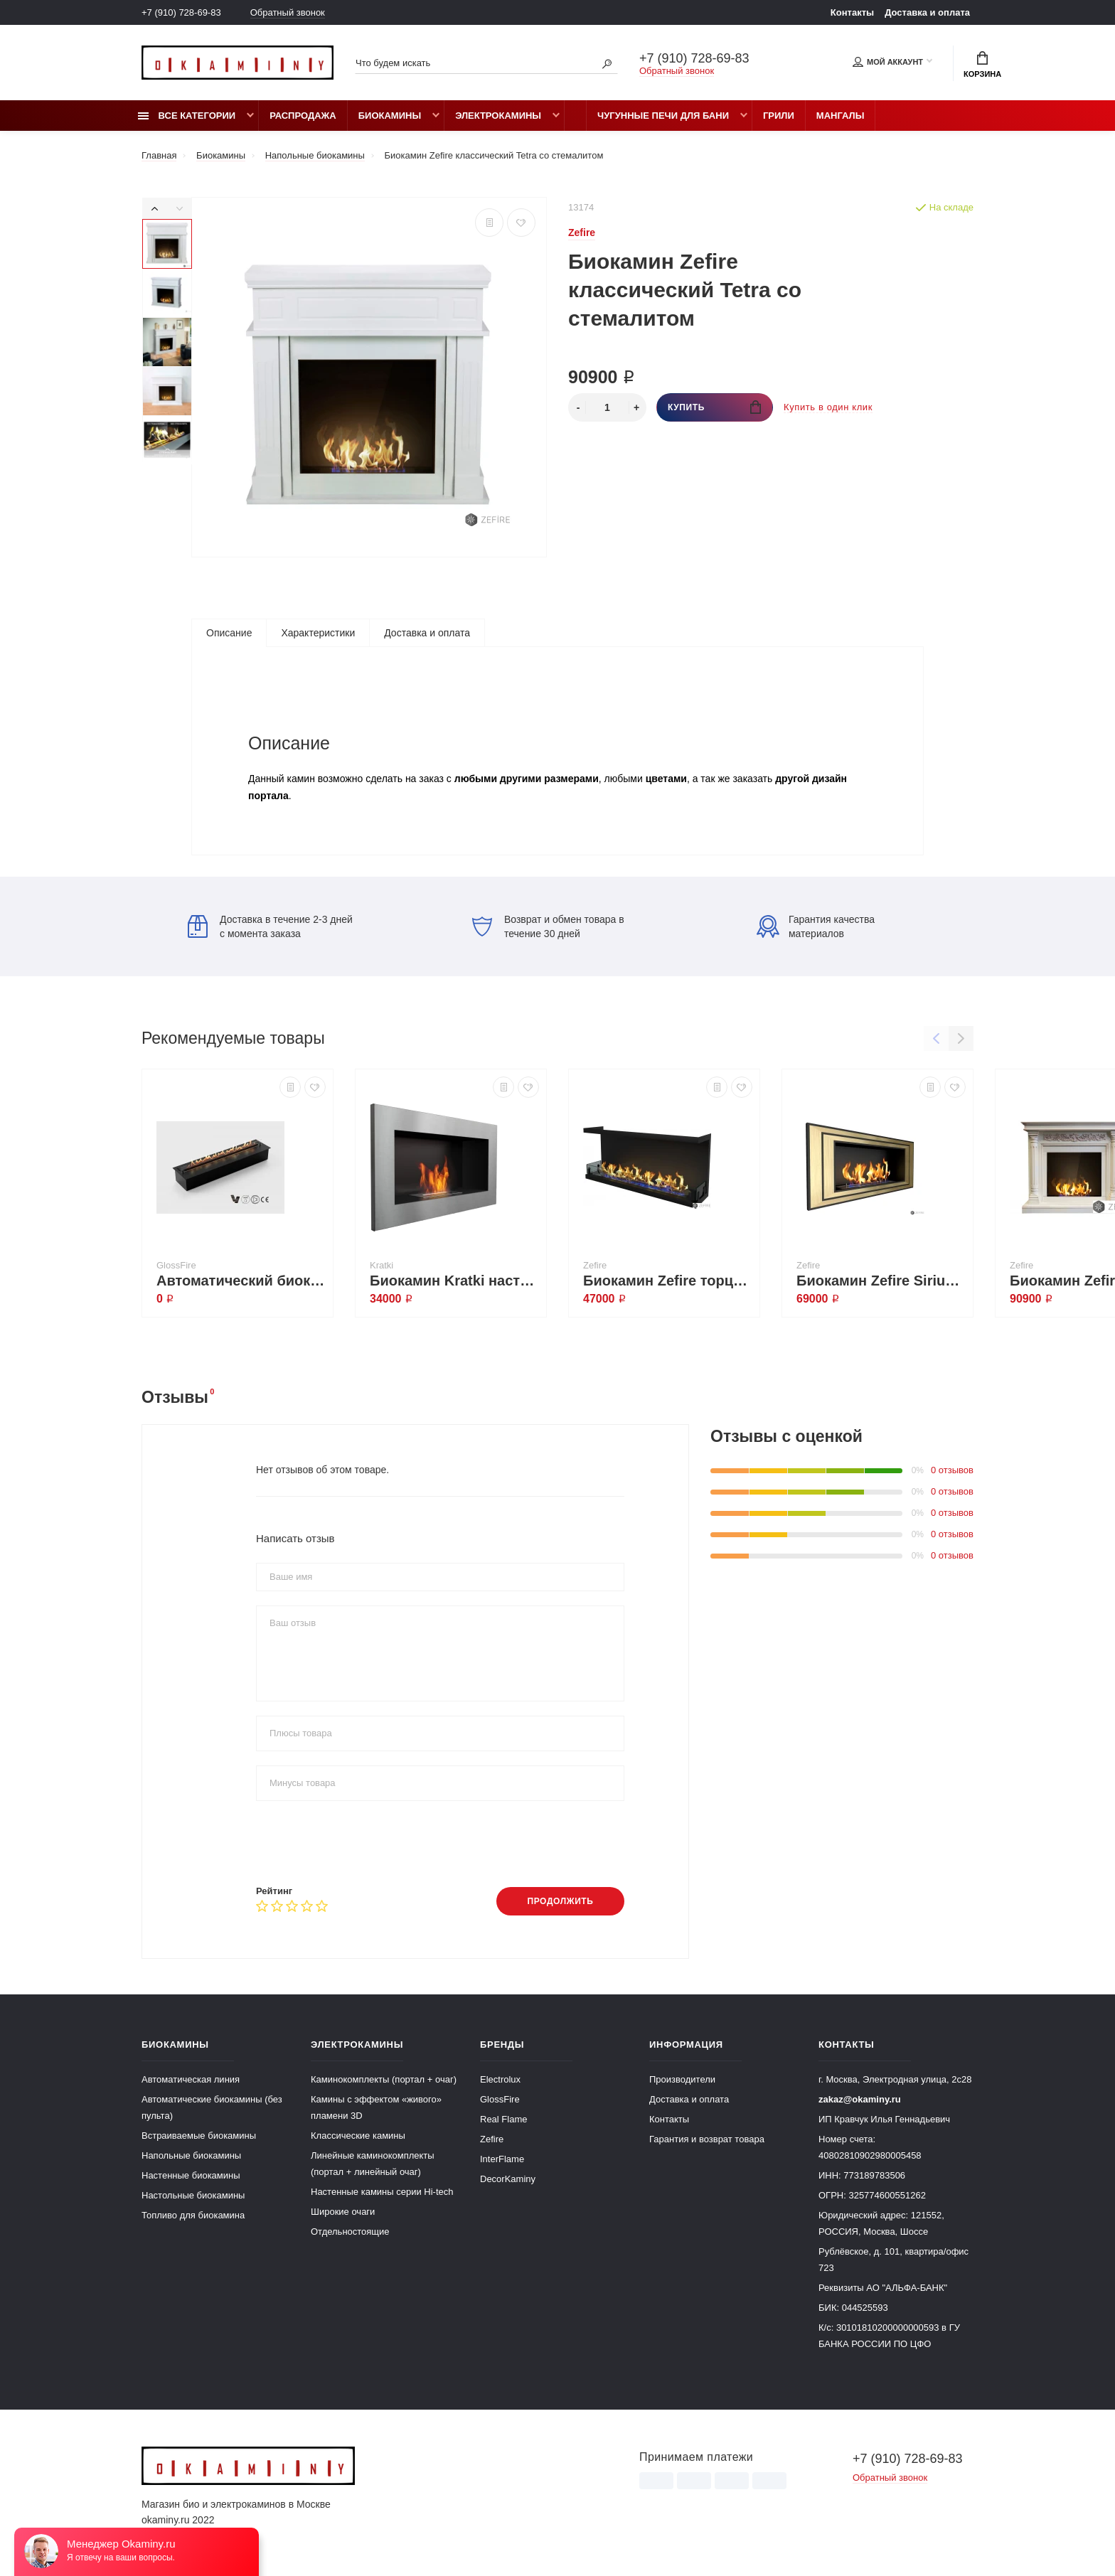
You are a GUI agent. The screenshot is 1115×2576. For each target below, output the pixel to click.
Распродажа (303, 115)
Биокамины (389, 115)
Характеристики (318, 632)
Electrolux (500, 2079)
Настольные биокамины (193, 2195)
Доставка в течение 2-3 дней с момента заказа (270, 926)
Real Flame (503, 2119)
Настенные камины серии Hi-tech (382, 2191)
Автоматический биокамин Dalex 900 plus (241, 1280)
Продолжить (560, 1901)
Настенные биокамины (191, 2175)
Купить (714, 407)
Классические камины (358, 2135)
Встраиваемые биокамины (199, 2135)
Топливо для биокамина (193, 2215)
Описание (229, 632)
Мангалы (840, 115)
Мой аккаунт (888, 62)
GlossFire (500, 2099)
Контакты (852, 12)
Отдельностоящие (350, 2231)
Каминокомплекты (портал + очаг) (384, 2079)
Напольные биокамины (191, 2155)
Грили (778, 115)
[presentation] (364, 1843)
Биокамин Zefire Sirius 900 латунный (881, 1280)
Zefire (491, 2139)
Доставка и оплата (927, 12)
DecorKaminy (507, 2179)
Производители (682, 2079)
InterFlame (502, 2159)
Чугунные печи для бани (663, 115)
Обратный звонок (287, 12)
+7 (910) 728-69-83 (181, 12)
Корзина (982, 64)
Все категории (186, 115)
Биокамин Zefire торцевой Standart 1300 (667, 1280)
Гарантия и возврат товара (706, 2139)
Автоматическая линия (191, 2079)
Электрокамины (498, 115)
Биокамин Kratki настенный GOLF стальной (454, 1280)
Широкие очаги (343, 2211)
